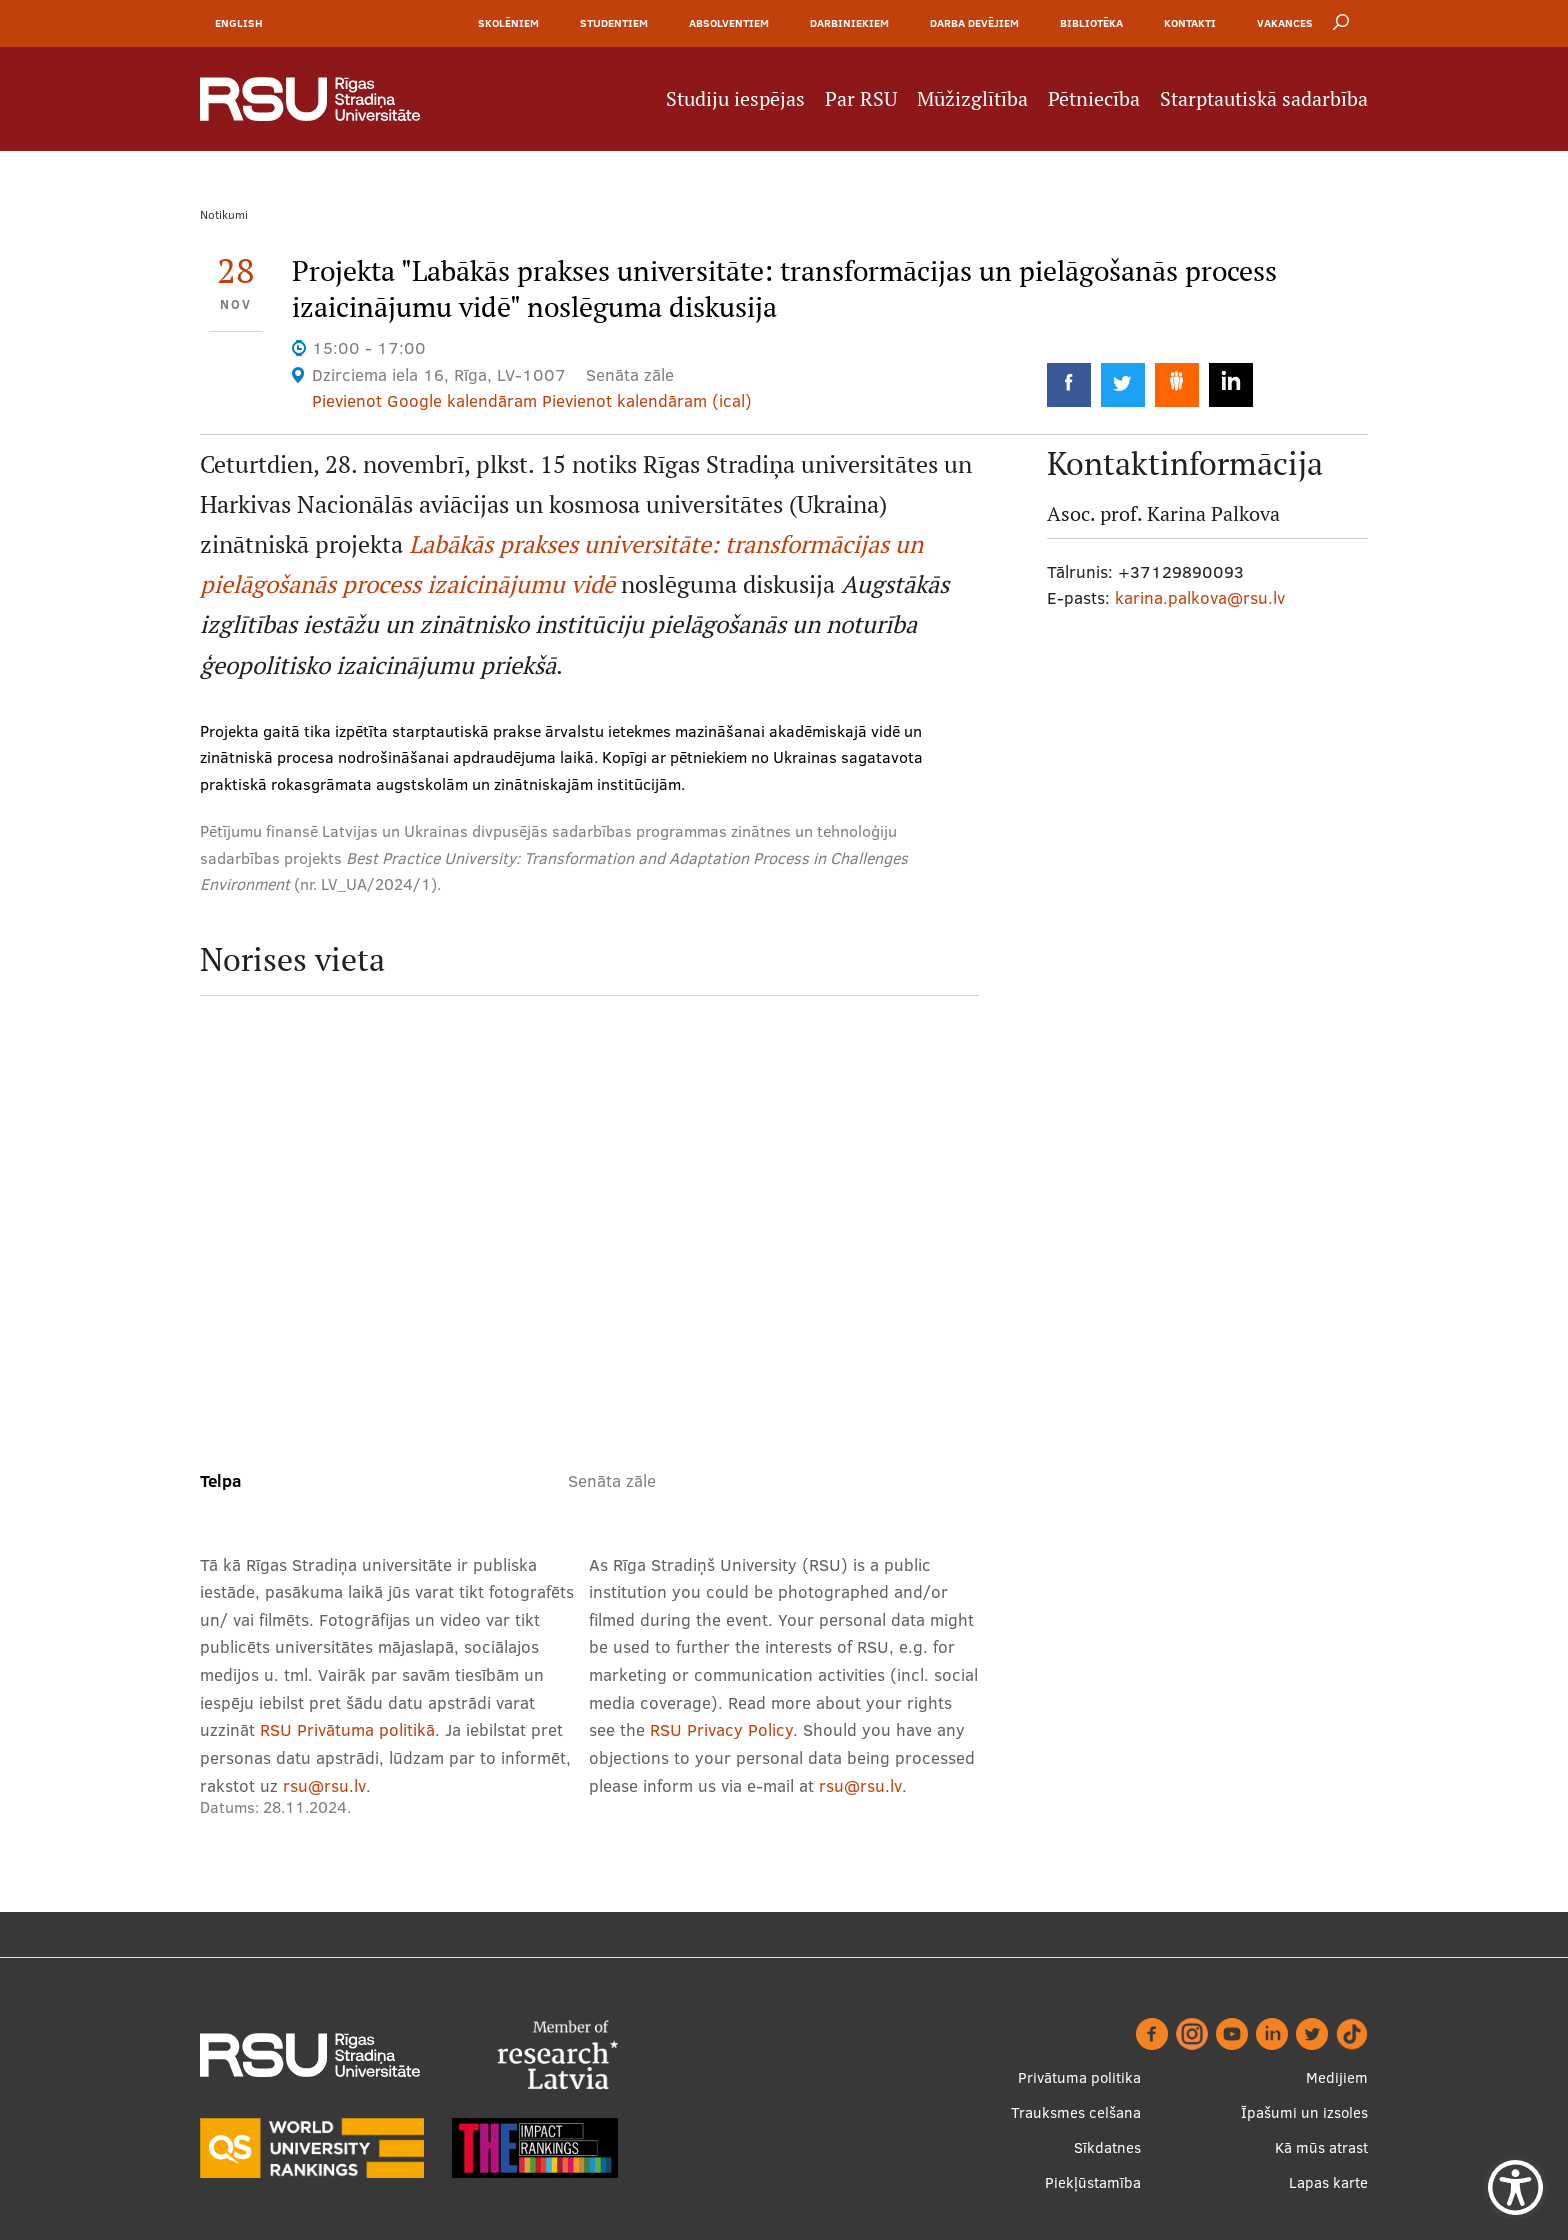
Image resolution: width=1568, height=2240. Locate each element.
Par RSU (861, 99)
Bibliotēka (1091, 23)
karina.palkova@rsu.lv (1200, 597)
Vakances (1285, 23)
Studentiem (614, 23)
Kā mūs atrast (1321, 2147)
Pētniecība (1094, 99)
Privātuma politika (1079, 2077)
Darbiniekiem (849, 23)
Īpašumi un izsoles (1304, 2112)
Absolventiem (729, 23)
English (239, 23)
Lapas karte (1328, 2182)
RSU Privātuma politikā (347, 1729)
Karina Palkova (1213, 514)
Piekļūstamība (1093, 2182)
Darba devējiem (974, 23)
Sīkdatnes (1107, 2147)
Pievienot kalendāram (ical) (647, 400)
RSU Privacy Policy (721, 1729)
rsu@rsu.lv (324, 1785)
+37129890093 (1181, 571)
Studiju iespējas (735, 99)
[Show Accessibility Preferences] (1515, 2187)
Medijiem (1337, 2077)
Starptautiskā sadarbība (1264, 99)
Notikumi (224, 214)
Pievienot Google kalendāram (424, 400)
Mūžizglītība (972, 99)
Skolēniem (508, 23)
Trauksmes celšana (1076, 2112)
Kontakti (1190, 23)
